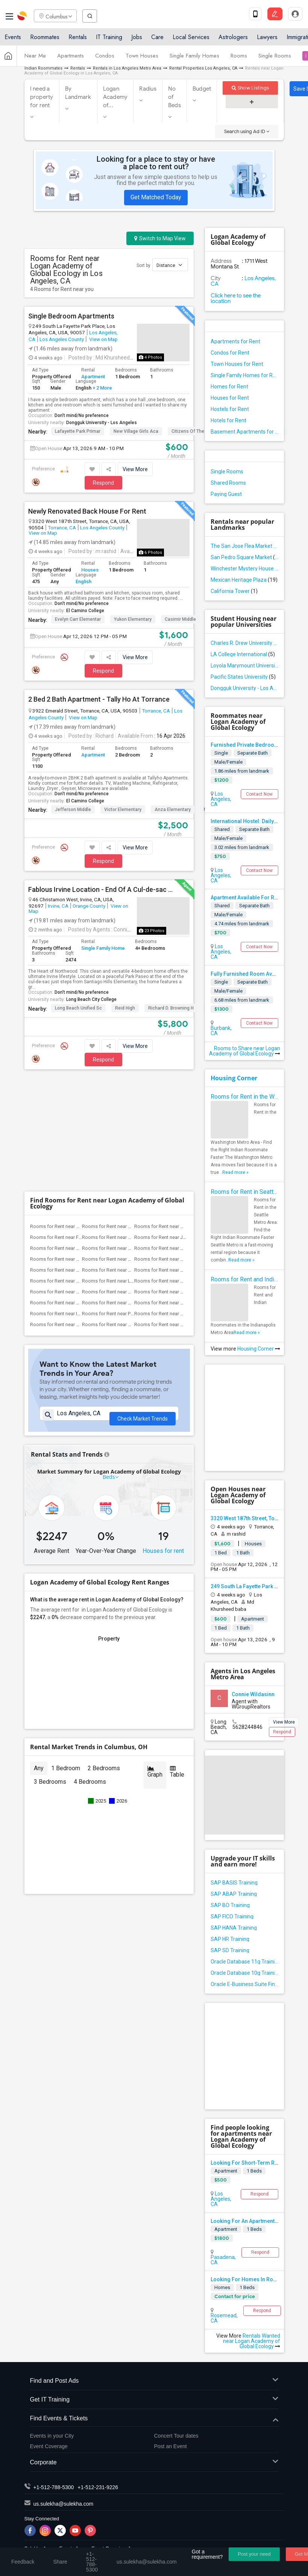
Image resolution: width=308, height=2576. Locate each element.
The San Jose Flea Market (244, 546)
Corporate (154, 2463)
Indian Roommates (43, 68)
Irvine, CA (58, 906)
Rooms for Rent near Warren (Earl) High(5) (179, 1179)
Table (177, 1654)
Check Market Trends (142, 1308)
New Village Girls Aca (136, 431)
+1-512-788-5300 (53, 2487)
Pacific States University (243, 676)
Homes (222, 2287)
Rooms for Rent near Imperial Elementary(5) (77, 1201)
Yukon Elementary (133, 619)
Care (157, 38)
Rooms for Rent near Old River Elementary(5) (78, 1179)
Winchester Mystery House (244, 568)
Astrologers (233, 38)
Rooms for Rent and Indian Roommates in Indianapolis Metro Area (244, 1279)
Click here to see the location (236, 298)
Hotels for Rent (228, 420)
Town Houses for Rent (237, 364)
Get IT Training (154, 2400)
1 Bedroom (65, 1650)
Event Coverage (49, 2446)
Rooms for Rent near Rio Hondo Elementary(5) (184, 1201)
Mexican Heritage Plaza (244, 579)
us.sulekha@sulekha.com (63, 2504)
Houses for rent (163, 1433)
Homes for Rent (229, 386)
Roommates (44, 38)
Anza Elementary (173, 809)
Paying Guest (226, 494)
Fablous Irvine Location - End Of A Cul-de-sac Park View (100, 889)
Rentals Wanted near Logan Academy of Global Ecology (251, 2341)
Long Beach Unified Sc (78, 1008)
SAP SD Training (230, 1950)
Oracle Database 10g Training (244, 1973)
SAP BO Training (230, 1905)
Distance (169, 265)
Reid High (125, 1008)
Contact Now (259, 794)
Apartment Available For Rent (246, 898)
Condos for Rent (230, 352)
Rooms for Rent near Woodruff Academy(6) (181, 1168)
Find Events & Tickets (154, 2419)
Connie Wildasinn (253, 1694)
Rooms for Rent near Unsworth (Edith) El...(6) (78, 1168)
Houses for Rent (230, 397)
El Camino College (85, 610)
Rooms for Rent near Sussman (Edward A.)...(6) (185, 1157)
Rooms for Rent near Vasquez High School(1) (79, 1211)
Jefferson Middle (73, 809)
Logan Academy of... (115, 97)
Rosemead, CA (224, 2318)
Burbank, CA (221, 1030)
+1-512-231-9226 (97, 2487)
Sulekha (22, 17)
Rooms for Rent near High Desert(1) (173, 1211)
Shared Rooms (228, 482)
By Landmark (78, 92)
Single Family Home (103, 948)
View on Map (103, 339)
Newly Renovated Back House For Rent (87, 511)
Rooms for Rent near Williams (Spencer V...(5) (131, 1190)
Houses (90, 570)
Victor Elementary (122, 809)
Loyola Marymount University (244, 665)
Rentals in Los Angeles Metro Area (127, 68)
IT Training (109, 38)
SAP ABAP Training (234, 1894)
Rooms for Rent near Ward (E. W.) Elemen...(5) (131, 1179)
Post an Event (170, 2446)
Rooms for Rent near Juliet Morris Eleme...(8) (182, 1124)
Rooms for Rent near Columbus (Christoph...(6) (184, 1135)
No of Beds (174, 97)
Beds (109, 1359)
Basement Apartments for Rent (244, 431)
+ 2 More (101, 388)
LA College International (243, 654)
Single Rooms (274, 57)
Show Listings (250, 88)
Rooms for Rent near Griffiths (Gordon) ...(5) (181, 1190)
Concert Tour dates (176, 2436)
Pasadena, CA (223, 2259)
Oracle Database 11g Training (244, 1961)
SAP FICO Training (232, 1916)
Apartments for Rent (235, 341)
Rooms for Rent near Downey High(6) (70, 1146)
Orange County (89, 906)
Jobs (136, 38)
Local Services (191, 38)
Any (39, 1650)
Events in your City (52, 2436)
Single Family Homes (194, 57)
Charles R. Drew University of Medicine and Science (244, 643)
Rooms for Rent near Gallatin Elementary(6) (180, 1146)
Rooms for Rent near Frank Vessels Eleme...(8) (80, 1124)
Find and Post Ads (154, 2381)
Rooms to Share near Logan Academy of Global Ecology (244, 1051)
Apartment (93, 376)
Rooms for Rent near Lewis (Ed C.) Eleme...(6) (131, 1168)
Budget (202, 88)
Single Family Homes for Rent (244, 375)
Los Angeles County (61, 339)
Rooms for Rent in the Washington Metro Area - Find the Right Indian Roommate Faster (244, 1096)
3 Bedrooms (50, 1664)
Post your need (254, 2554)
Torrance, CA (62, 528)
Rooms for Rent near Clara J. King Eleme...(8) (130, 1113)
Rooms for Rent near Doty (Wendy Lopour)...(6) (133, 1146)
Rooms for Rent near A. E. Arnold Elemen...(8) (78, 1113)
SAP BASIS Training (234, 1882)
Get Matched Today (155, 197)
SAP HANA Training (234, 1927)
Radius (147, 88)
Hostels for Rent (230, 409)
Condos (104, 57)
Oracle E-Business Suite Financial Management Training (244, 1984)
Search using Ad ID (246, 131)
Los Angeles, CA (243, 281)
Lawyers (267, 38)
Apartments (70, 57)
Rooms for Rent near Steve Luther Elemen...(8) (183, 1113)
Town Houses (142, 57)
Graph (154, 1654)
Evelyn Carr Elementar (78, 619)
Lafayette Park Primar (77, 431)
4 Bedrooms (90, 1664)
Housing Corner (234, 1078)
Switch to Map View (160, 238)
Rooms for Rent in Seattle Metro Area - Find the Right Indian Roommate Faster (244, 1191)
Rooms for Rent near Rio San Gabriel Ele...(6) (130, 1157)
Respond (103, 483)
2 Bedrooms (104, 1650)
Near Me (35, 57)
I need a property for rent (41, 97)
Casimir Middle (180, 619)
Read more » (235, 1172)
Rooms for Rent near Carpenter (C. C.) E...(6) (129, 1135)
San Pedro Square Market (244, 557)
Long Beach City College (91, 999)
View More (135, 469)
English (83, 581)
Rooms (239, 57)
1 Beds (254, 2171)
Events (13, 38)
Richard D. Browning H (171, 1008)
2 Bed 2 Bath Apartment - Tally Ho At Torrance (99, 699)
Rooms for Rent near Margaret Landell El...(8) (130, 1124)
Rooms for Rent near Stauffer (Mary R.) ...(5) (77, 1190)
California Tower (234, 591)
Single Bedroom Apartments (71, 316)
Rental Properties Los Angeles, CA (203, 68)
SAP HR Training (230, 1939)
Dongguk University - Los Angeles (101, 422)
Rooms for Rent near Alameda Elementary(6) (78, 1135)
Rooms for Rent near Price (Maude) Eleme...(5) (132, 1201)
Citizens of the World (194, 431)
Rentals (77, 38)
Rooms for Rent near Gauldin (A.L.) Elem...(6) (78, 1157)
